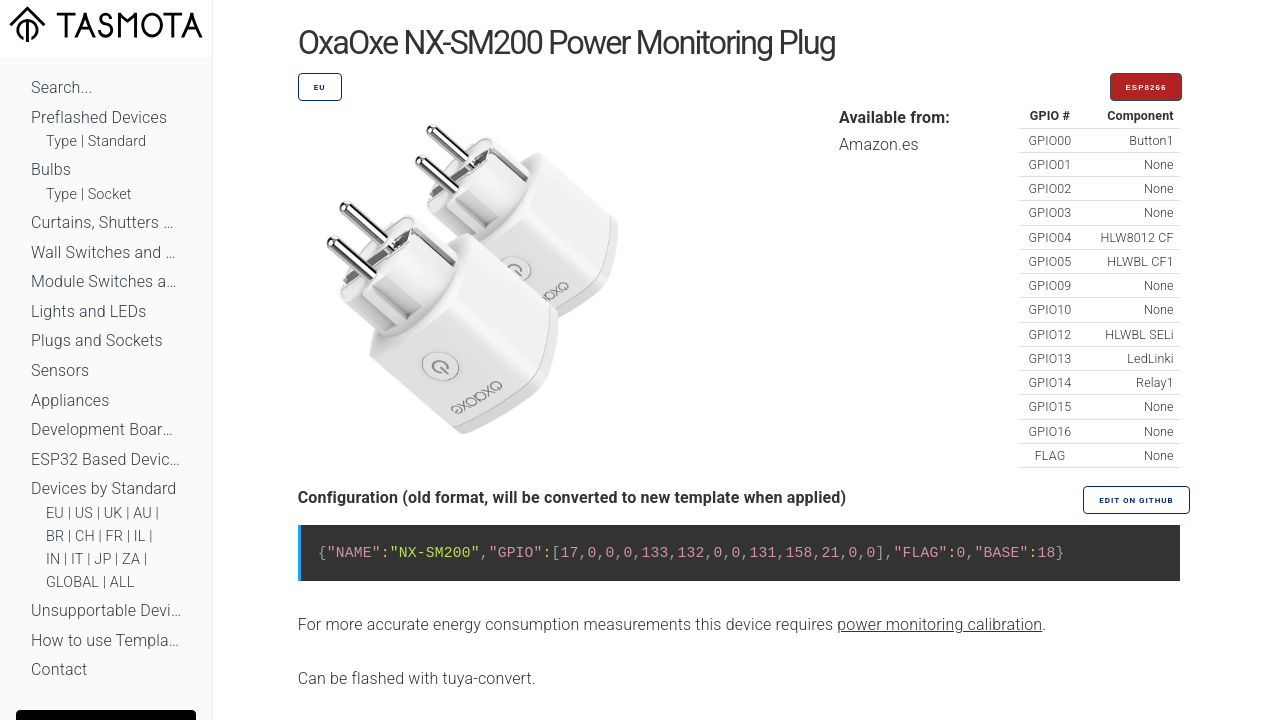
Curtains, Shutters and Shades (106, 222)
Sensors (60, 370)
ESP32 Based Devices (106, 459)
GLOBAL (72, 582)
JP (102, 559)
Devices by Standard (103, 488)
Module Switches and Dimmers (106, 281)
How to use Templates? (106, 640)
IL (140, 536)
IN (53, 559)
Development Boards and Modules (106, 429)
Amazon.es (879, 144)
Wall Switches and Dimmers (106, 252)
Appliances (70, 400)
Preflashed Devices (99, 117)
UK (113, 513)
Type (61, 141)
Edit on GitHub (1136, 500)
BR (55, 536)
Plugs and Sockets (97, 340)
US (84, 513)
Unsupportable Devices (106, 610)
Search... (61, 87)
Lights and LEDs (89, 311)
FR (115, 536)
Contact (59, 669)
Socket (110, 194)
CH (85, 536)
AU (142, 513)
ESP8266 (1146, 87)
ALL (122, 582)
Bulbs (51, 169)
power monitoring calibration (939, 624)
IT (77, 559)
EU (55, 513)
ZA (131, 559)
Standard (117, 141)
